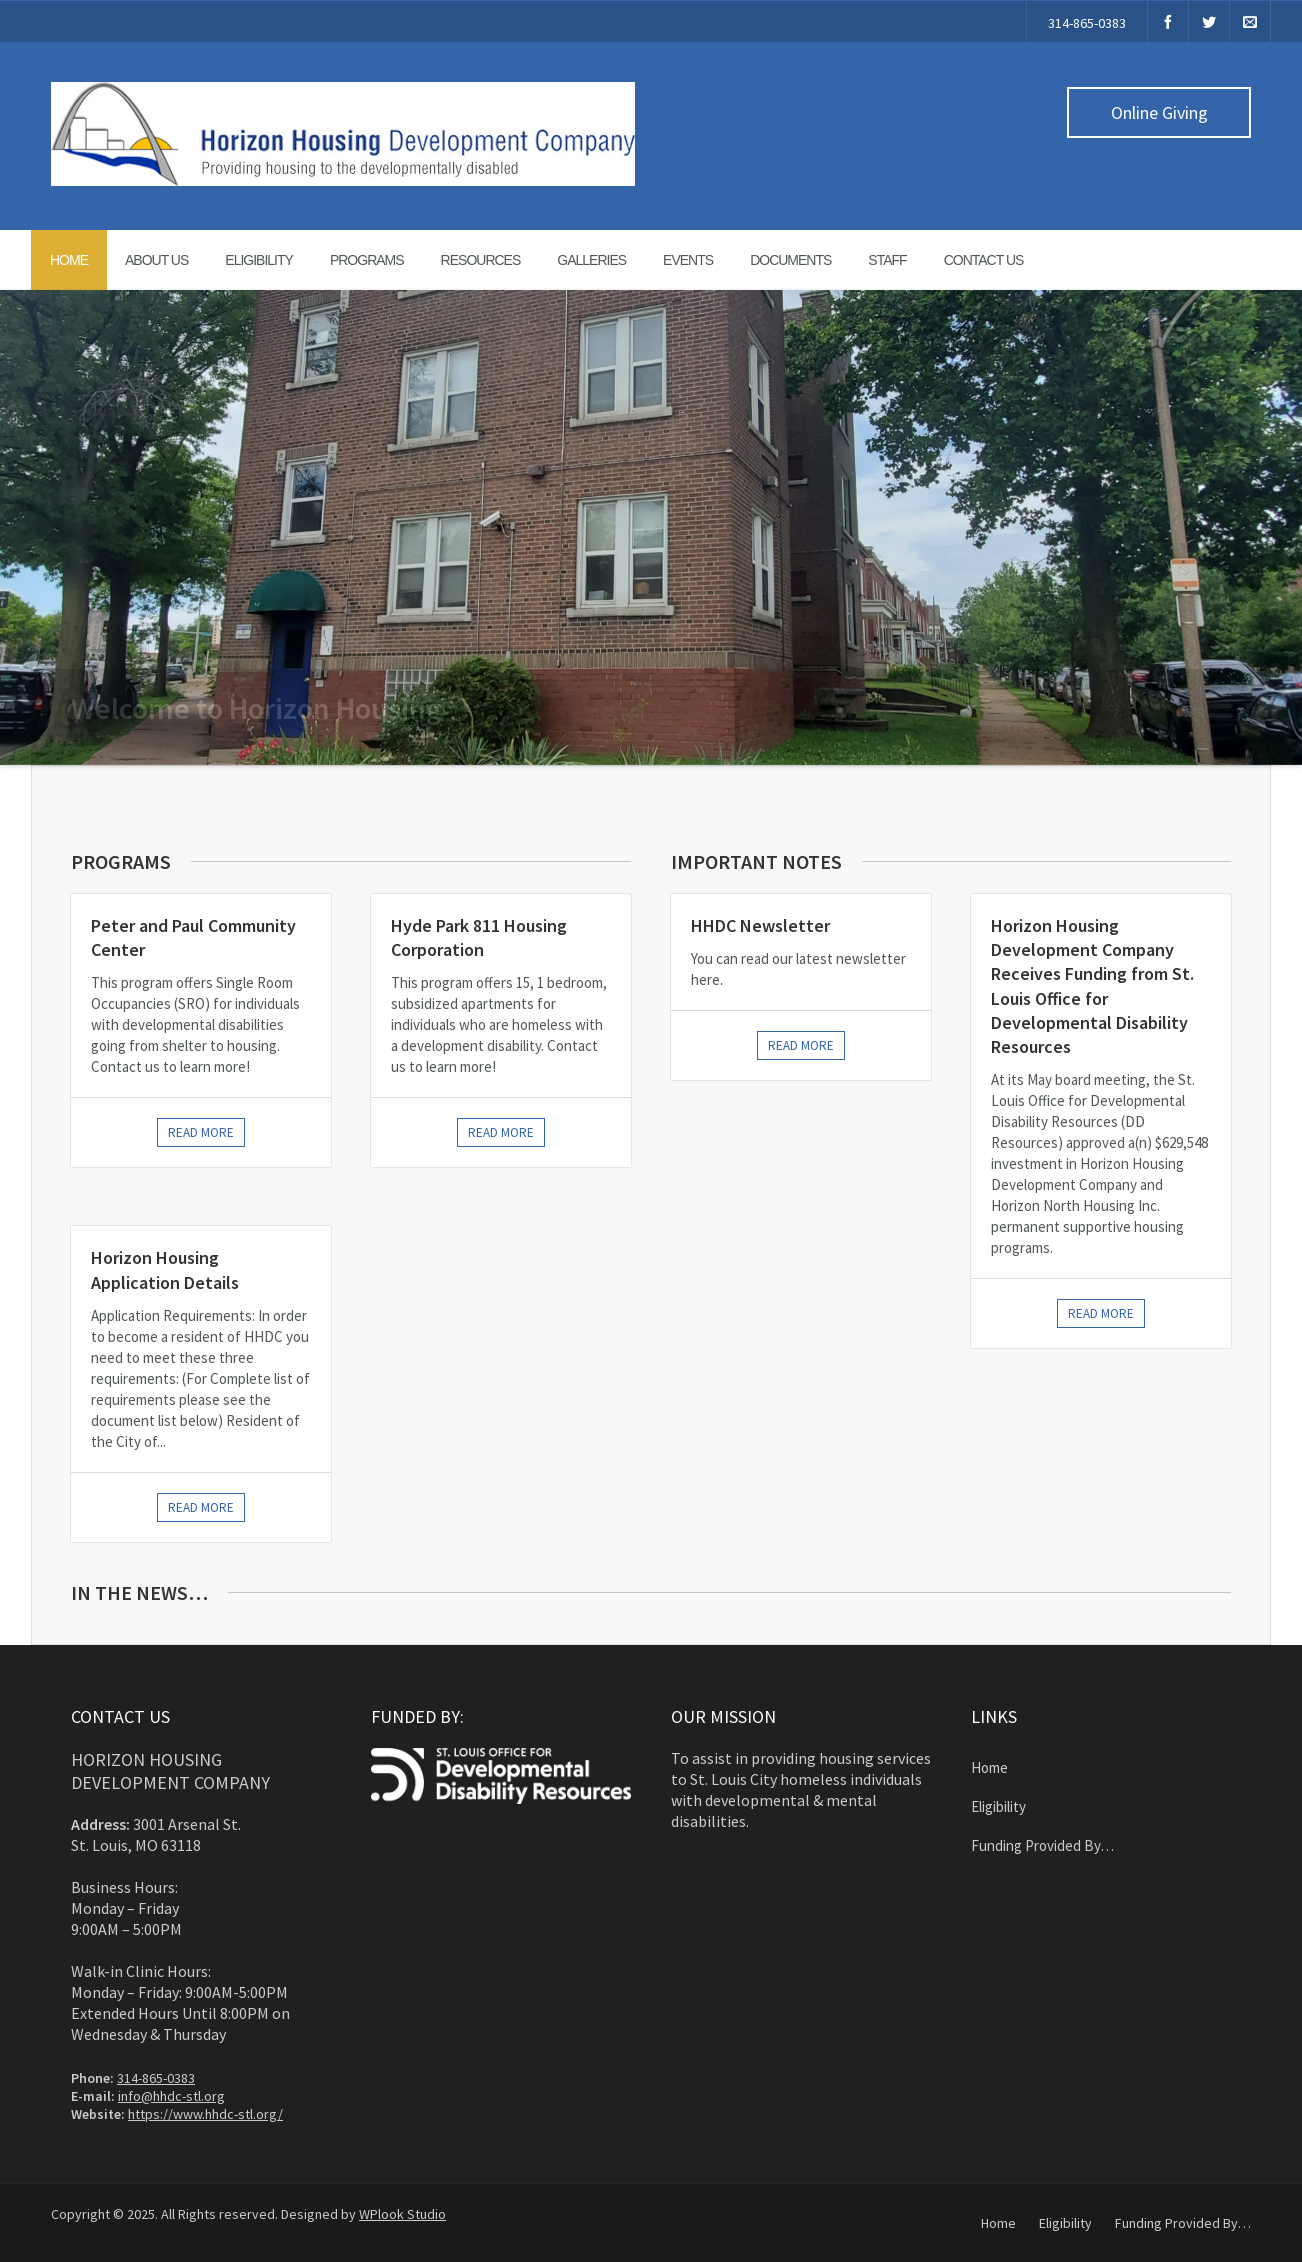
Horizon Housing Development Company (170, 1771)
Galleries (591, 260)
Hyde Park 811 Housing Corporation (479, 937)
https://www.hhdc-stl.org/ (205, 2114)
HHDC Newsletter (760, 925)
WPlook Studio (402, 2214)
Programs (367, 260)
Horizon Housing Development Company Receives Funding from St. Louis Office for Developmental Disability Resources (1092, 986)
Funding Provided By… (1042, 1845)
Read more (201, 1132)
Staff (887, 260)
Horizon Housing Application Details (165, 1269)
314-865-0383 (1087, 23)
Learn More (1129, 726)
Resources (481, 260)
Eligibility (259, 260)
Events (688, 260)
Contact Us (984, 260)
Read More (801, 1045)
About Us (156, 260)
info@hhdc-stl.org (171, 2096)
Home (69, 260)
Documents (790, 260)
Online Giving (1159, 112)
